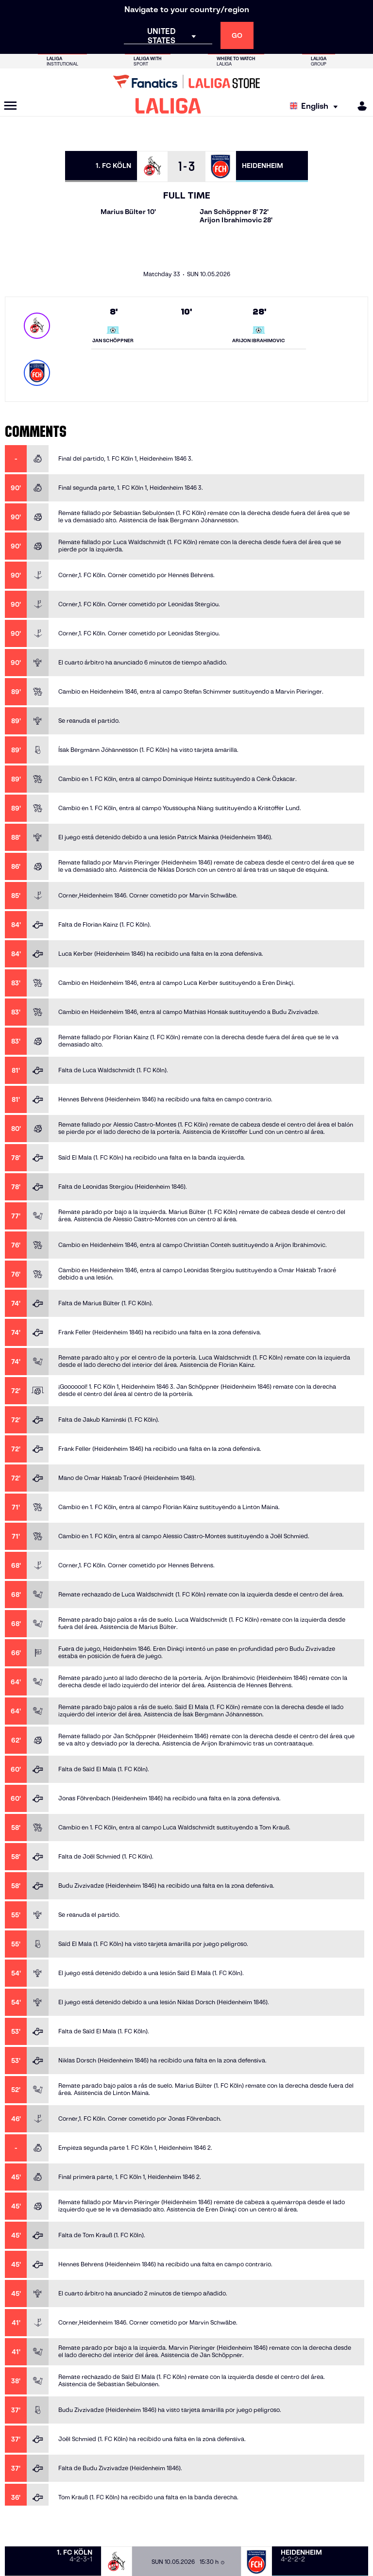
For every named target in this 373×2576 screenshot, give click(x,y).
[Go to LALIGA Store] (186, 81)
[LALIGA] (168, 106)
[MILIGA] (359, 106)
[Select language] (316, 106)
